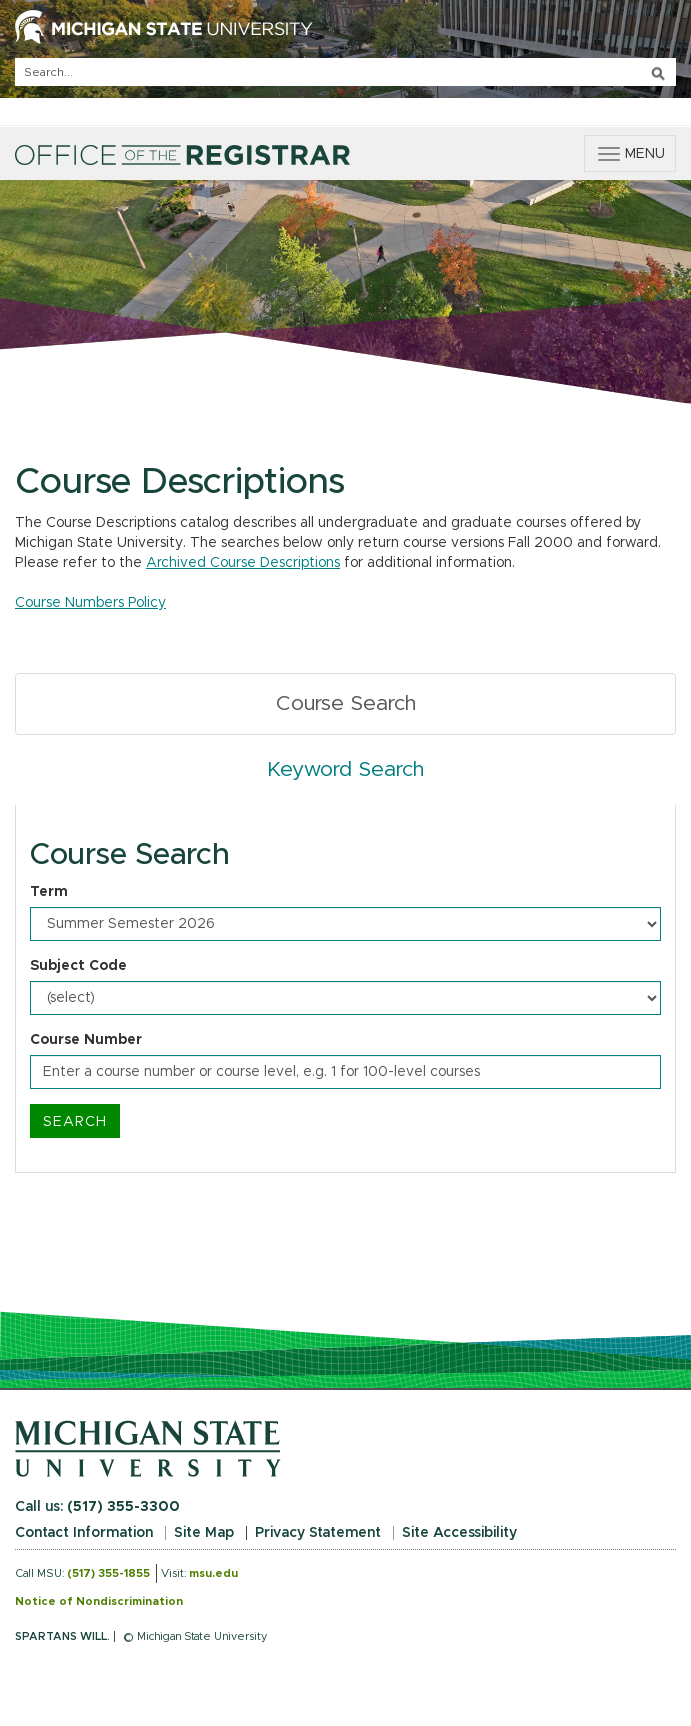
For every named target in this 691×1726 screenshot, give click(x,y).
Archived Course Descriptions (243, 563)
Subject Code (78, 966)
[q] (345, 72)
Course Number (86, 1040)
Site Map (204, 1533)
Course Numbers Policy (90, 603)
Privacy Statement (318, 1533)
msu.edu (213, 1573)
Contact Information (84, 1533)
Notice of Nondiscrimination (99, 1601)
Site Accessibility (459, 1533)
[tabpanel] (345, 989)
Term (49, 892)
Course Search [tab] (346, 703)
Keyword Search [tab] (345, 769)
